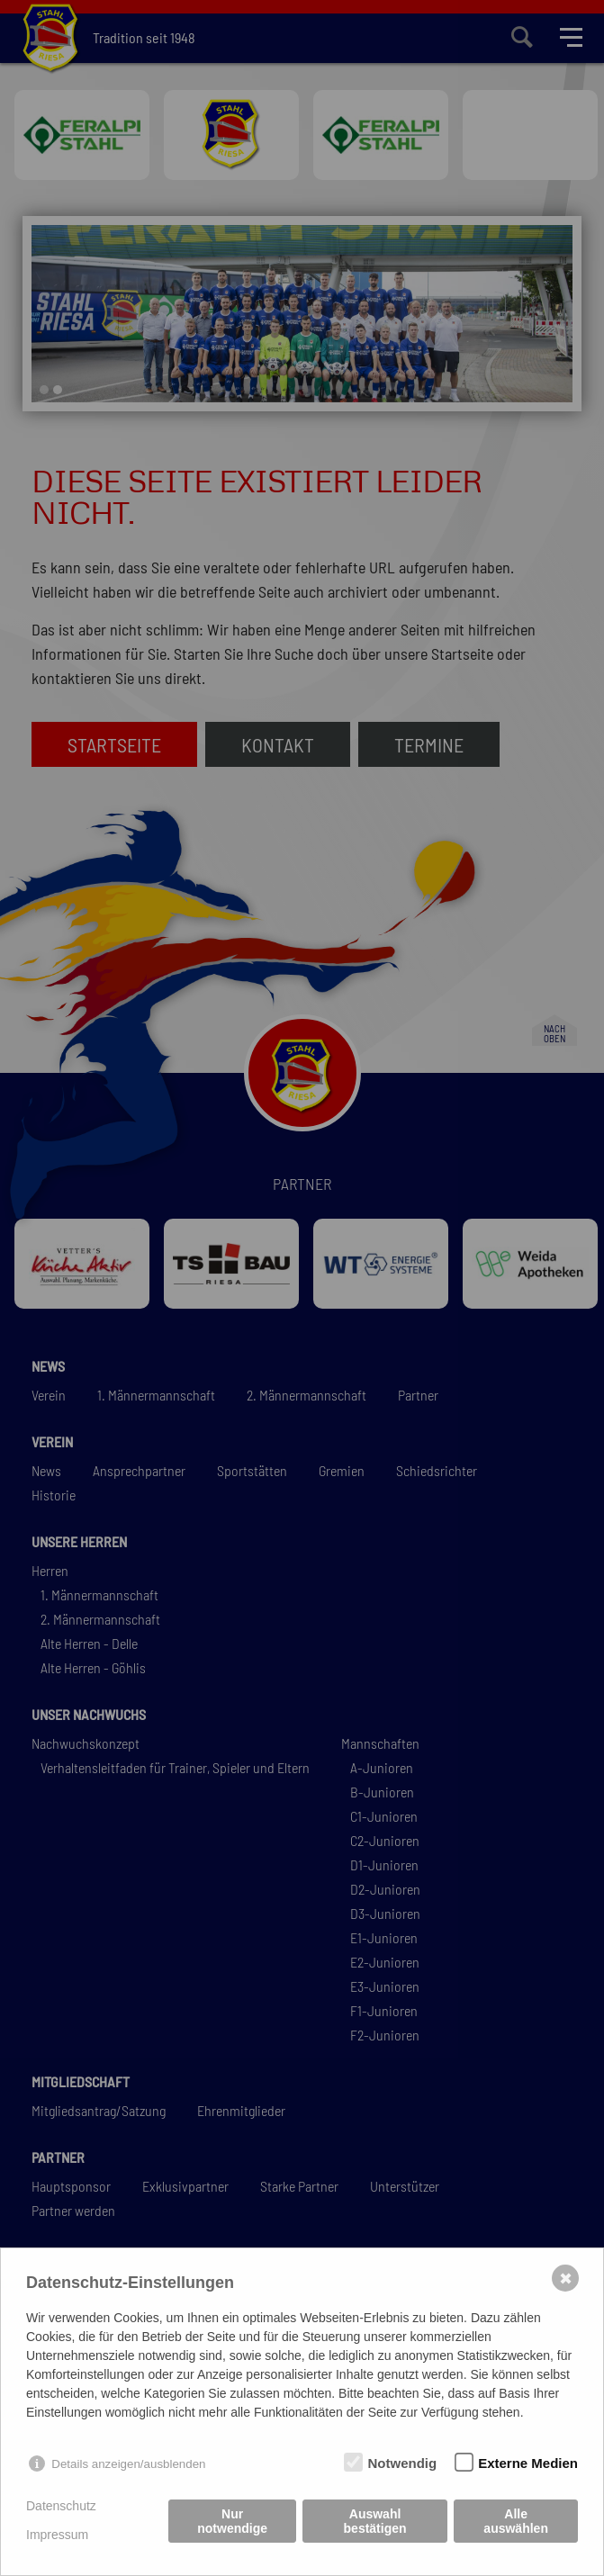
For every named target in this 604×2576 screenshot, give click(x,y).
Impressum (57, 2534)
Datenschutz (61, 2506)
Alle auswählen (515, 2521)
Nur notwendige (232, 2521)
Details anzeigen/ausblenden (128, 2464)
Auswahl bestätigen (375, 2521)
